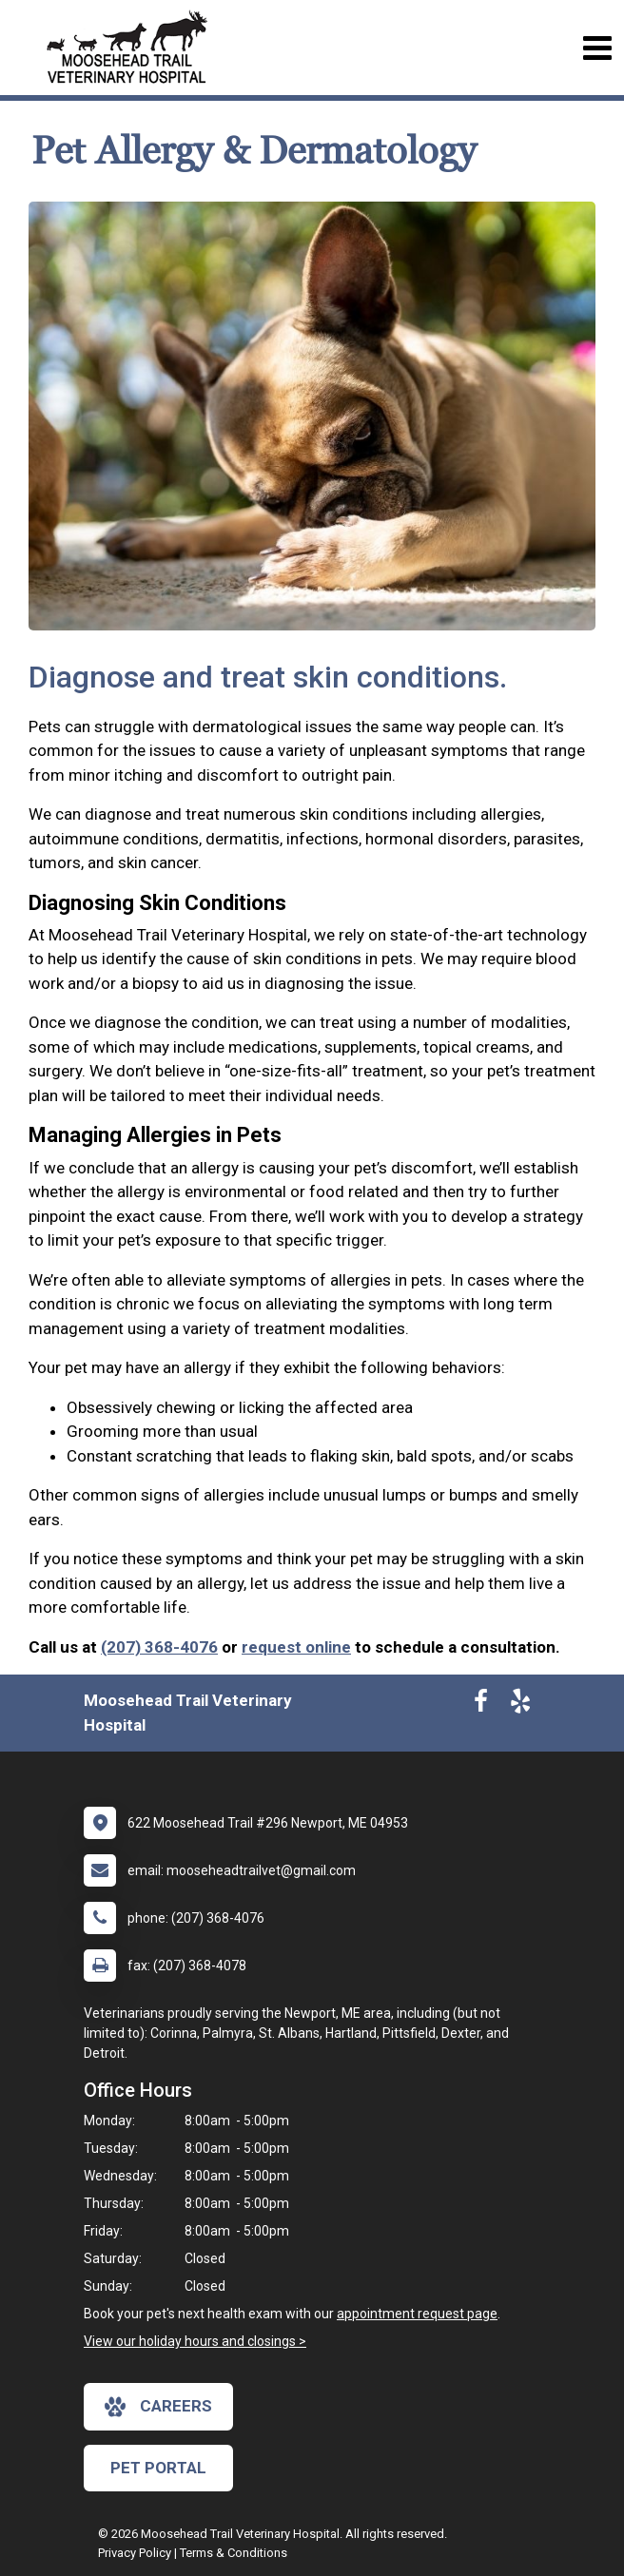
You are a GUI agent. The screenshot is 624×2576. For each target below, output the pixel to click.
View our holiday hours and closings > (195, 2341)
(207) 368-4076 (159, 1646)
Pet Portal (158, 2467)
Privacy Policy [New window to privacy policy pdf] (134, 2553)
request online (296, 1646)
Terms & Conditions (233, 2553)
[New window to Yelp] (520, 1705)
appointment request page (417, 2313)
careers (158, 2406)
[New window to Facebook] (480, 1705)
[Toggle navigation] (597, 48)
